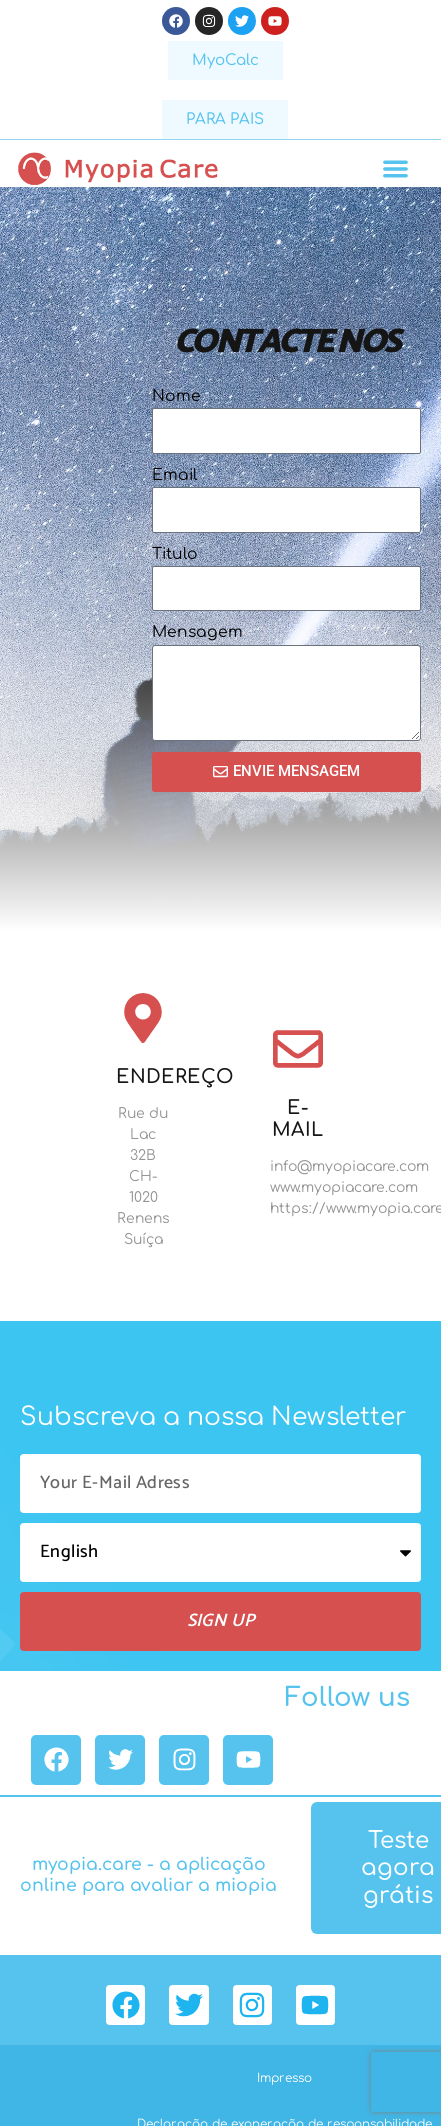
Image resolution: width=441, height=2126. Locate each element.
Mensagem (197, 632)
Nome (176, 396)
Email (174, 475)
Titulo (175, 554)
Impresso (284, 2078)
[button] (396, 168)
